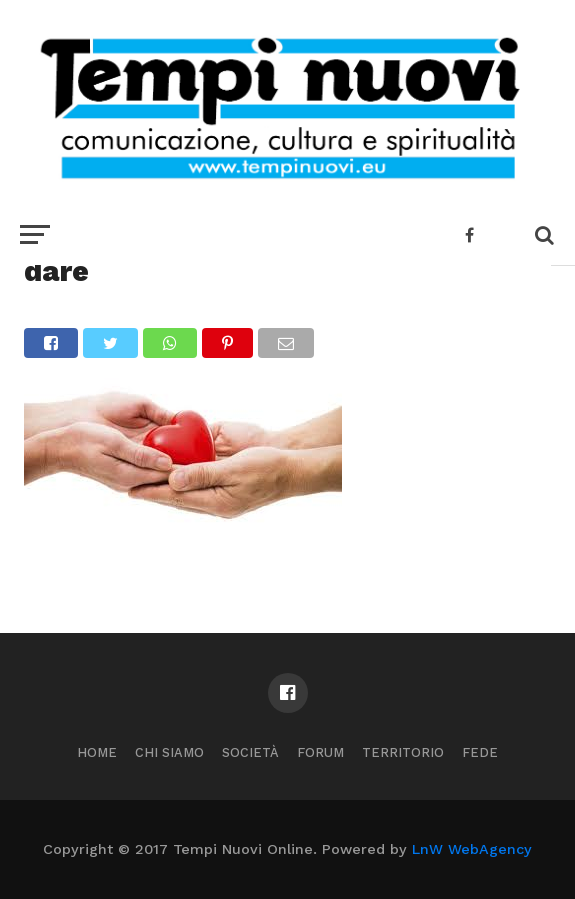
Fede (480, 752)
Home (97, 752)
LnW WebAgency (472, 849)
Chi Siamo (169, 752)
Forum (320, 752)
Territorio (403, 752)
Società (250, 752)
